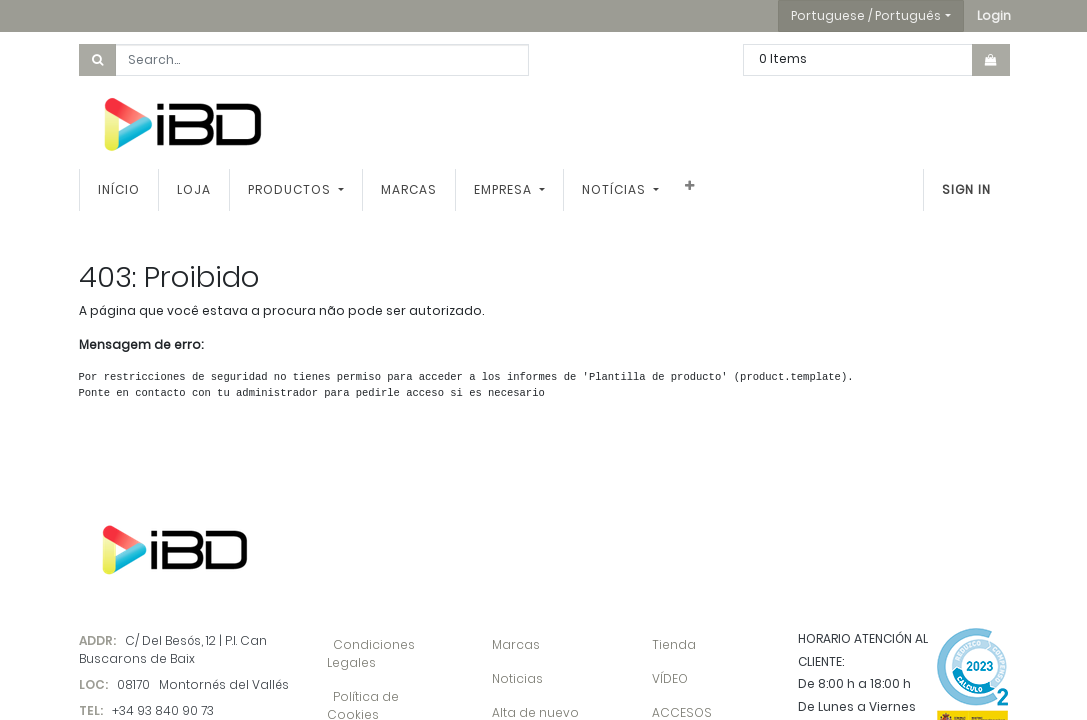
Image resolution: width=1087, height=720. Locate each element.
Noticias (517, 678)
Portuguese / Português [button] (866, 15)
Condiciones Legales (371, 653)
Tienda (674, 644)
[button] (994, 16)
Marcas (516, 644)
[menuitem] (119, 190)
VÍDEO (670, 678)
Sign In (966, 189)
